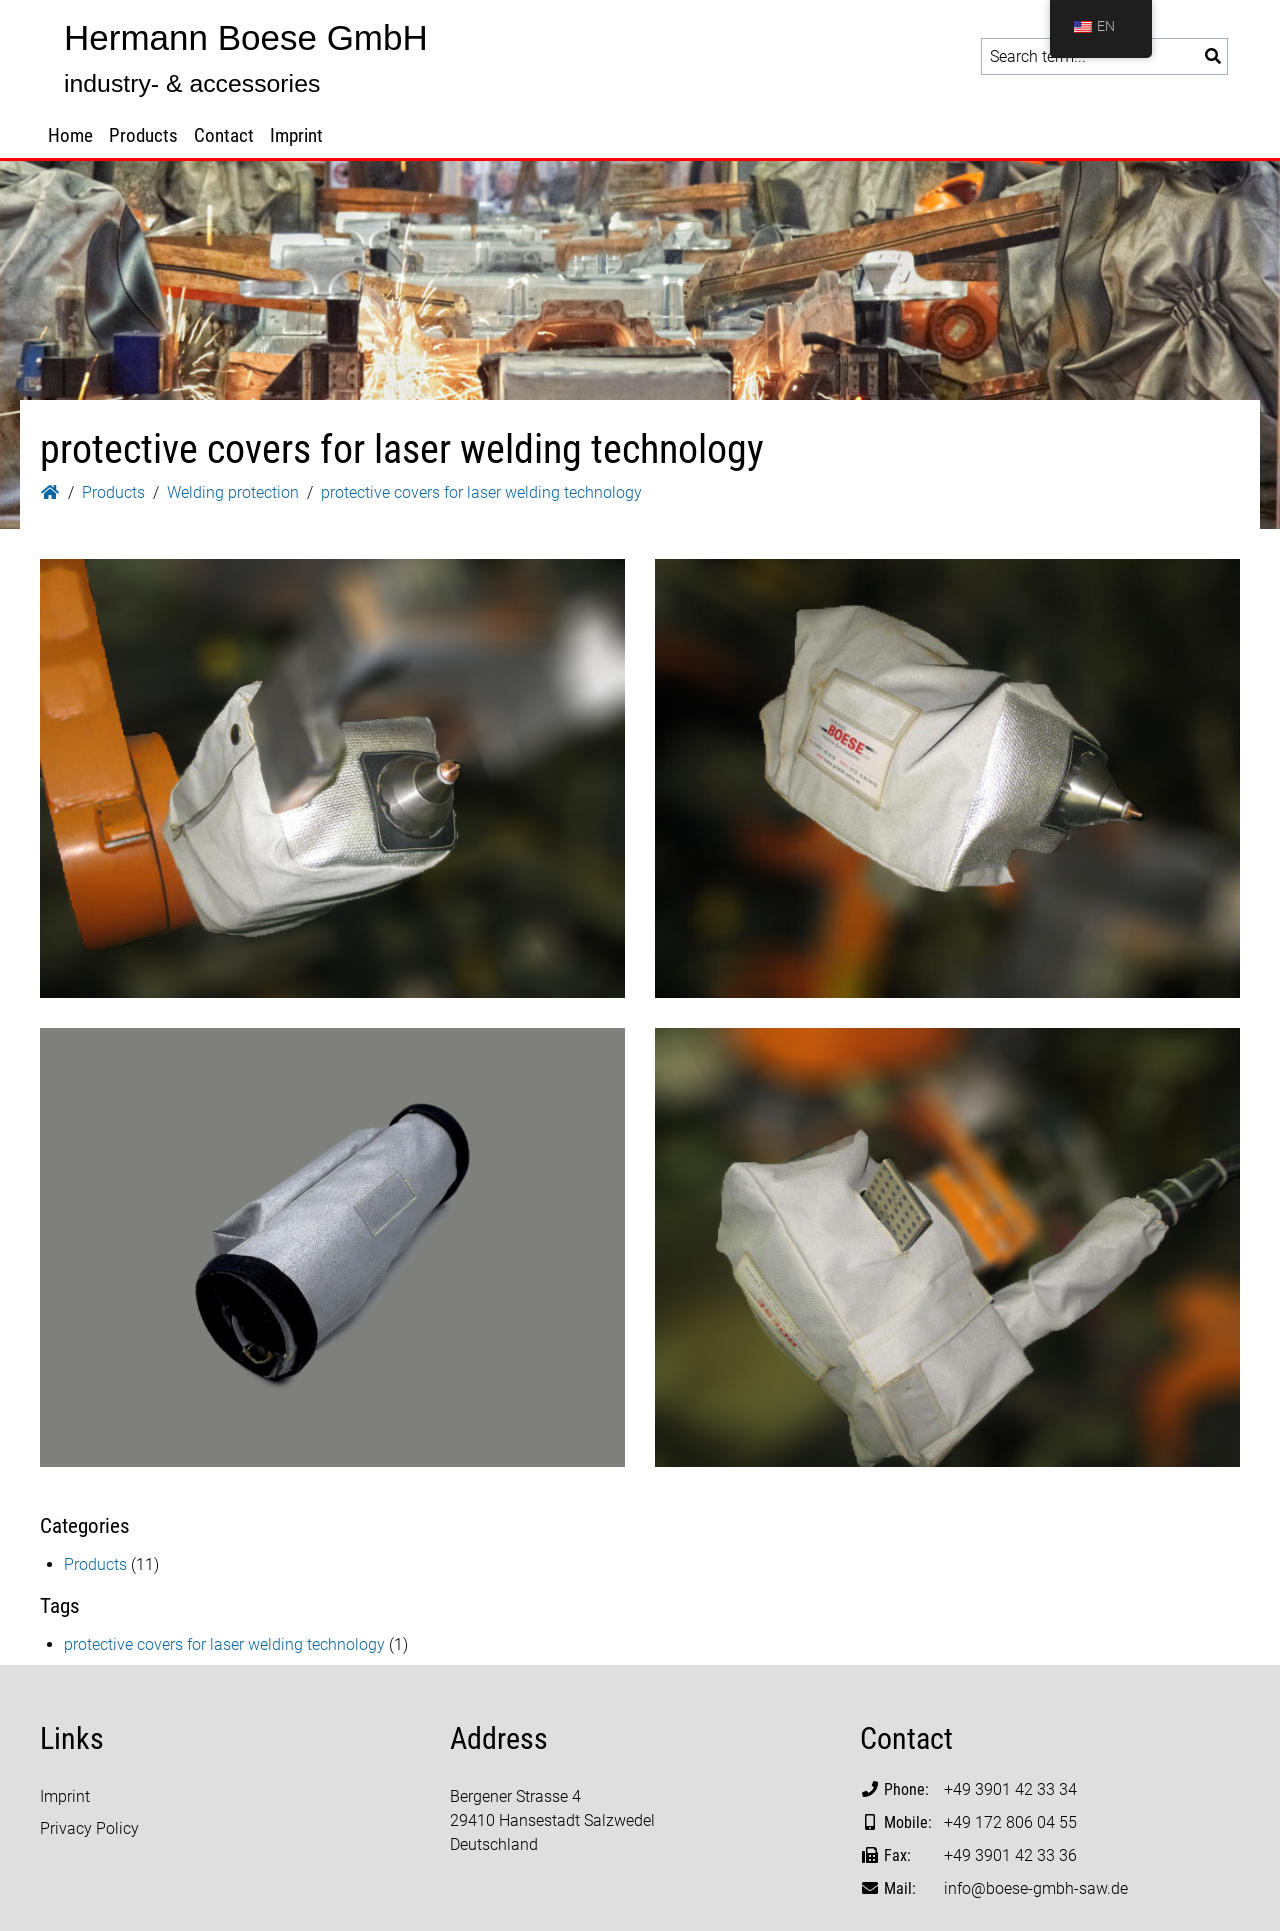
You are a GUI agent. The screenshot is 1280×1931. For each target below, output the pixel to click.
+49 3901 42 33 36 (1010, 1855)
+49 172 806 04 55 (1010, 1822)
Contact (224, 135)
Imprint (296, 135)
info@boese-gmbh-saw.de (1036, 1888)
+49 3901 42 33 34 (1010, 1789)
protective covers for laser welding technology (224, 1644)
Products (143, 135)
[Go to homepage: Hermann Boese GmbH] (240, 57)
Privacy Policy (89, 1828)
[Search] (1213, 56)
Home (70, 135)
